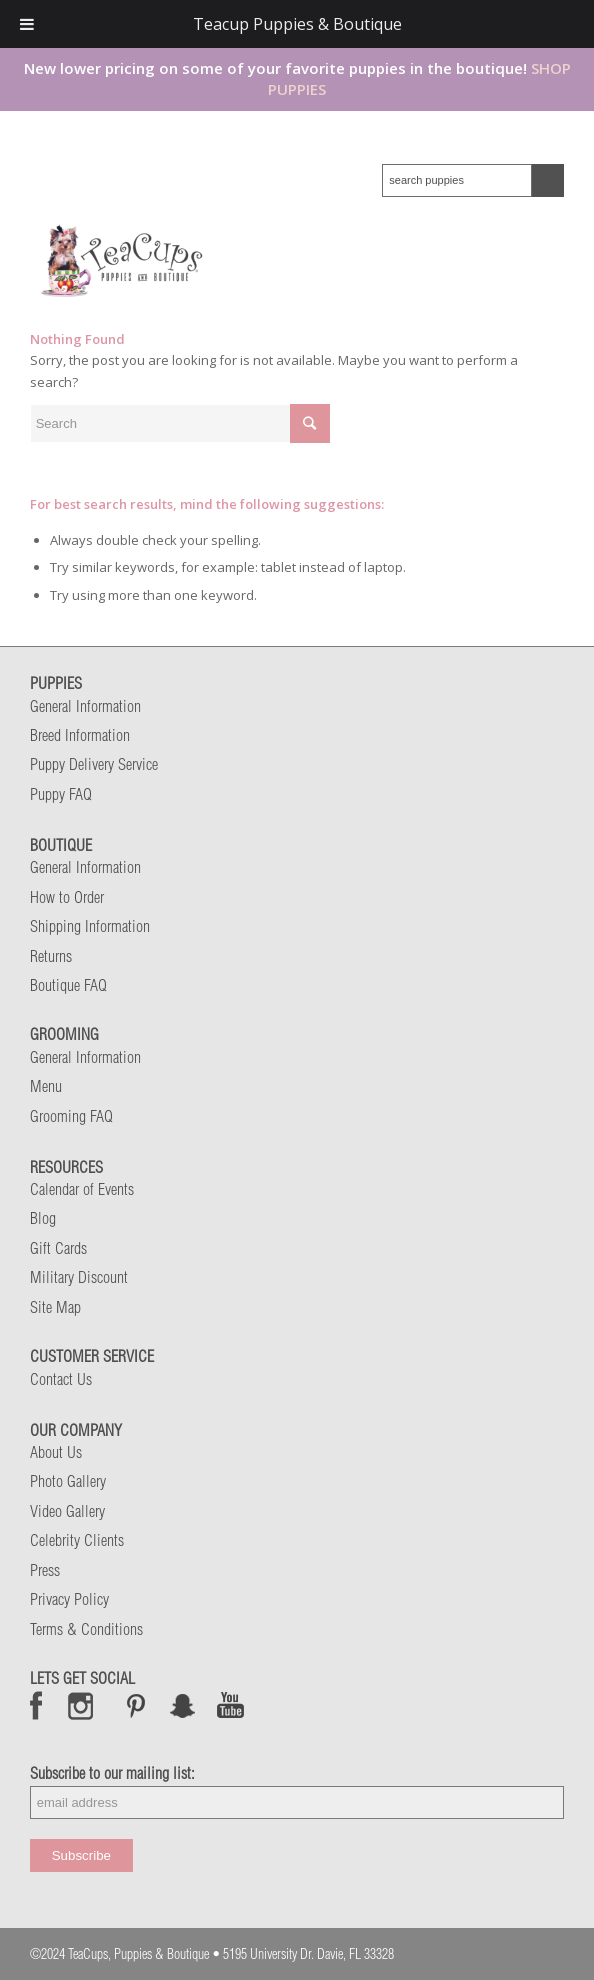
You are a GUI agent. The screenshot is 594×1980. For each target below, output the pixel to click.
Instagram (81, 1705)
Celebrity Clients (77, 1540)
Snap (183, 1705)
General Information (85, 706)
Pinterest (136, 1705)
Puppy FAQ (61, 794)
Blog (43, 1218)
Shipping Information (90, 926)
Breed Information (80, 735)
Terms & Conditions (86, 1629)
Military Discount (79, 1277)
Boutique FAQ (68, 985)
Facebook (36, 1705)
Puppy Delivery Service (94, 764)
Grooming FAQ (71, 1116)
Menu (46, 1086)
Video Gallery (67, 1511)
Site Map (55, 1307)
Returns (51, 956)
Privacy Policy (69, 1599)
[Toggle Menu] (27, 24)
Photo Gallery (68, 1481)
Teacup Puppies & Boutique (297, 24)
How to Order (67, 897)
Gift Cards (58, 1248)
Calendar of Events (82, 1189)
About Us (56, 1452)
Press (45, 1570)
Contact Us (61, 1379)
